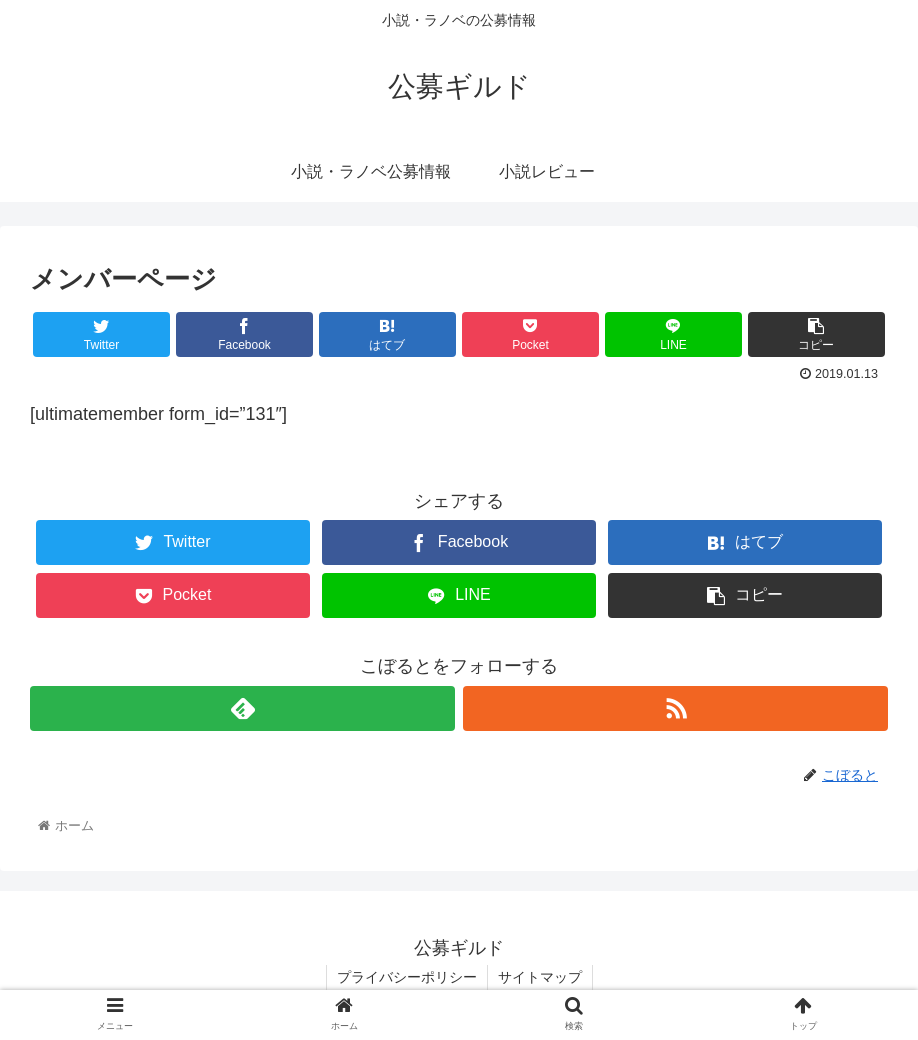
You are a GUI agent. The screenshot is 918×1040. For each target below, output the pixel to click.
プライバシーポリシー (407, 977)
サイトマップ (540, 977)
